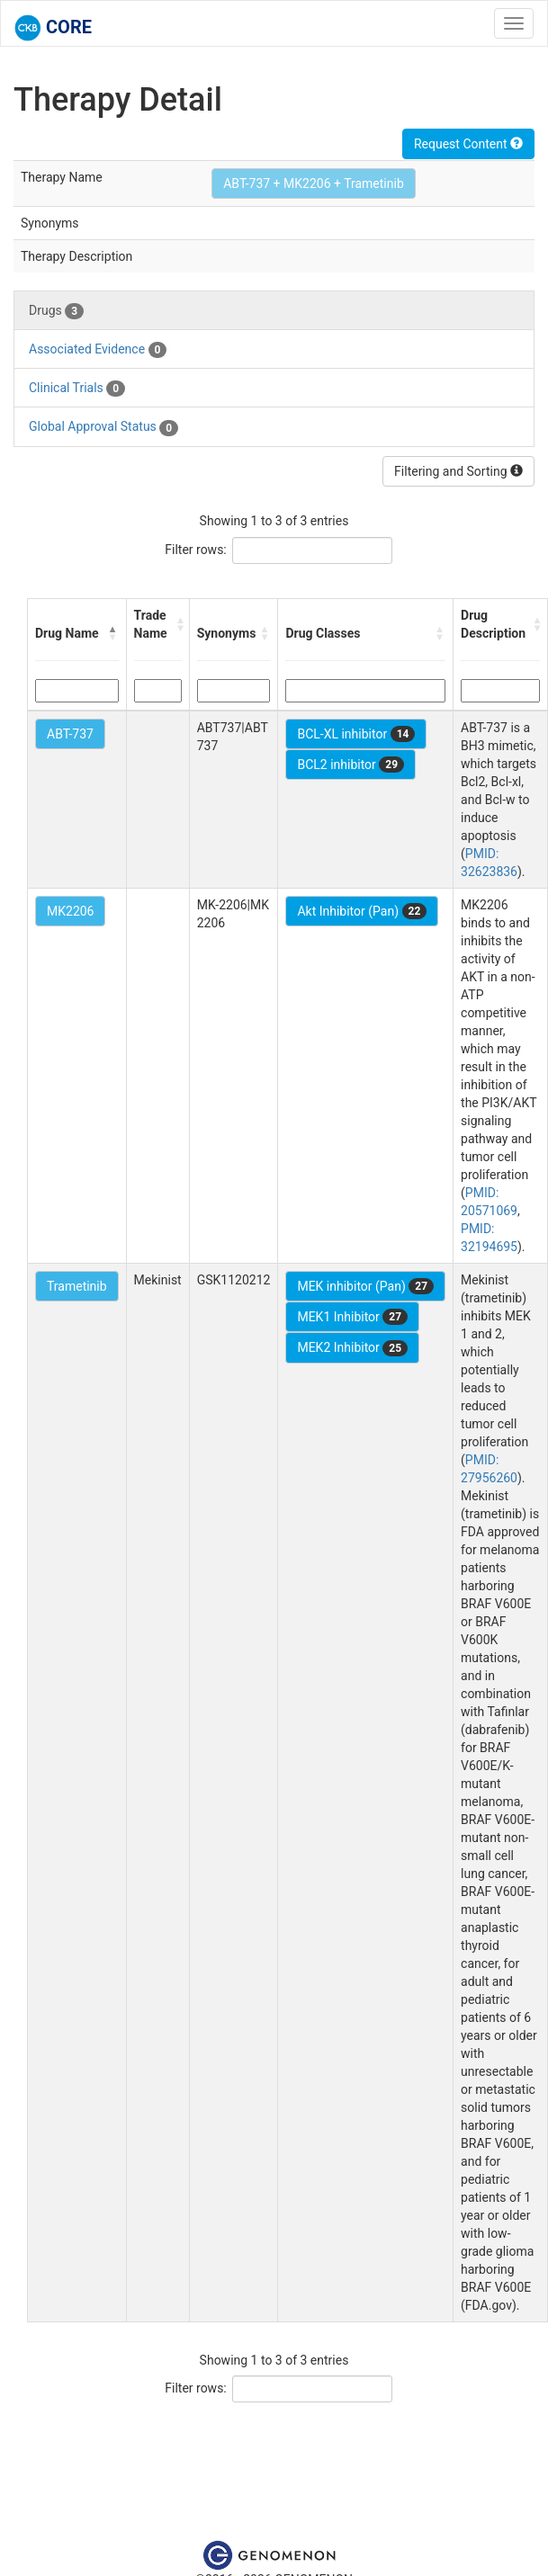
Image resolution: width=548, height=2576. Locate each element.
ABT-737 (70, 734)
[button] (113, 633)
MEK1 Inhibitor (352, 1317)
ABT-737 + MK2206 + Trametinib (313, 183)
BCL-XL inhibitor (356, 734)
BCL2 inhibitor (350, 764)
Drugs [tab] (56, 311)
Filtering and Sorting (458, 471)
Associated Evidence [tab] (97, 350)
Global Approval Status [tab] (103, 427)
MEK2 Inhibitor (352, 1348)
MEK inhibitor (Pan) (365, 1286)
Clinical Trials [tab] (77, 388)
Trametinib (77, 1286)
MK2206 (70, 911)
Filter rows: (196, 549)
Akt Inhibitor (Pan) (362, 911)
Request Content (468, 144)
